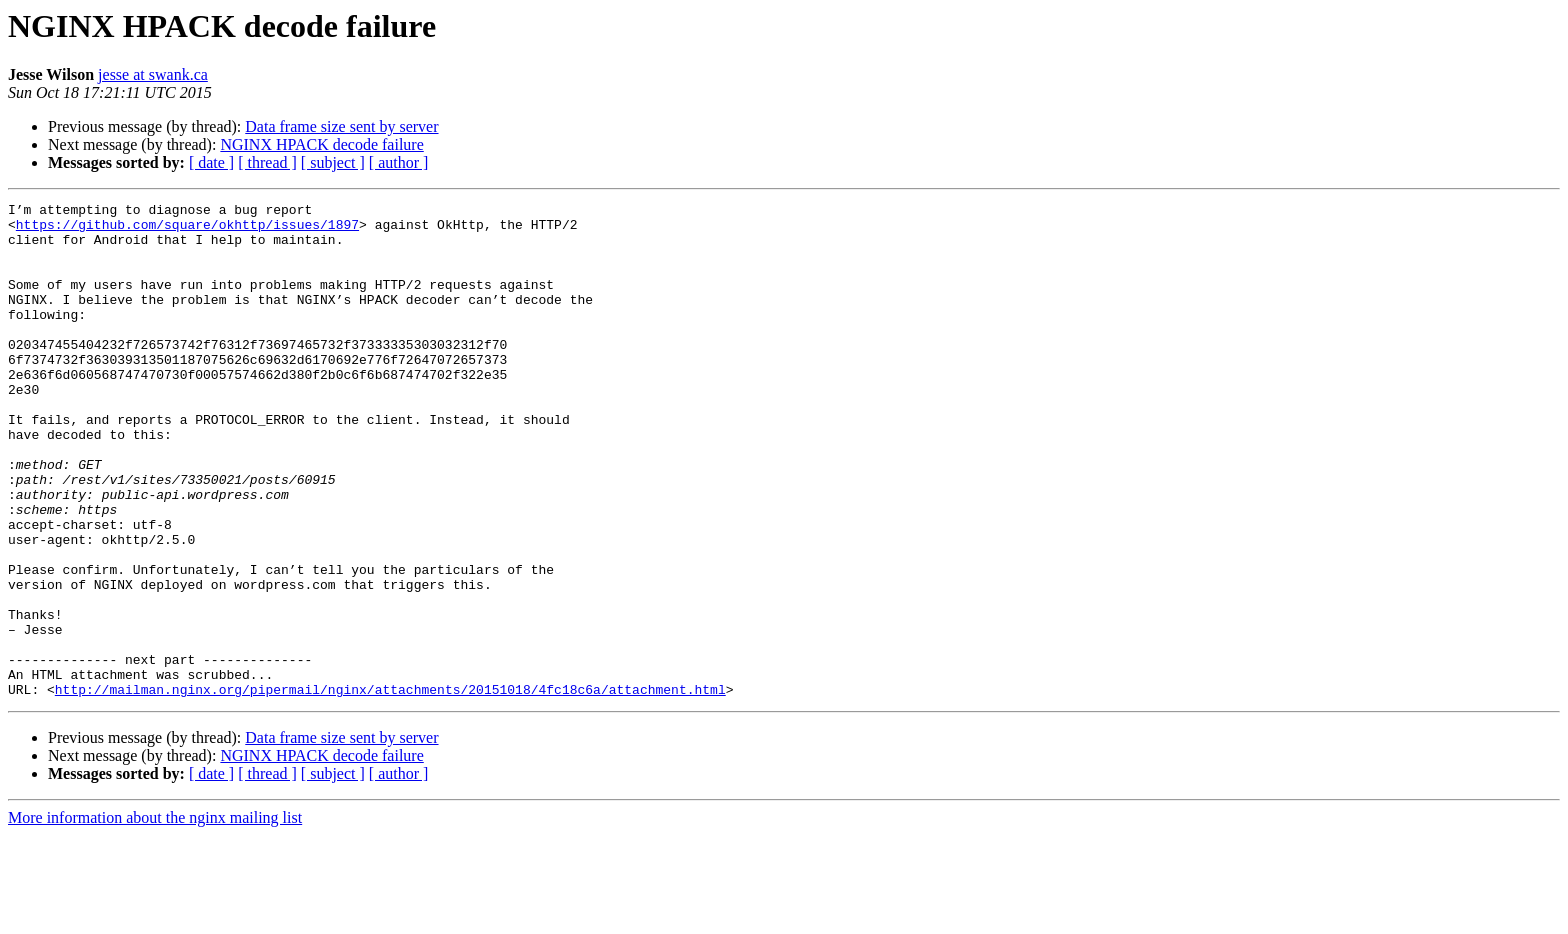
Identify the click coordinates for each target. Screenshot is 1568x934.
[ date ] (211, 162)
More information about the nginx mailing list (155, 916)
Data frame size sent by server (341, 126)
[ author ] (399, 162)
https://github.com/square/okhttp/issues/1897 (187, 230)
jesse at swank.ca (153, 74)
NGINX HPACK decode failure (321, 144)
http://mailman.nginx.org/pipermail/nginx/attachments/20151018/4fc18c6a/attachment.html (390, 788)
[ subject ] (333, 162)
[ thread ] (267, 162)
